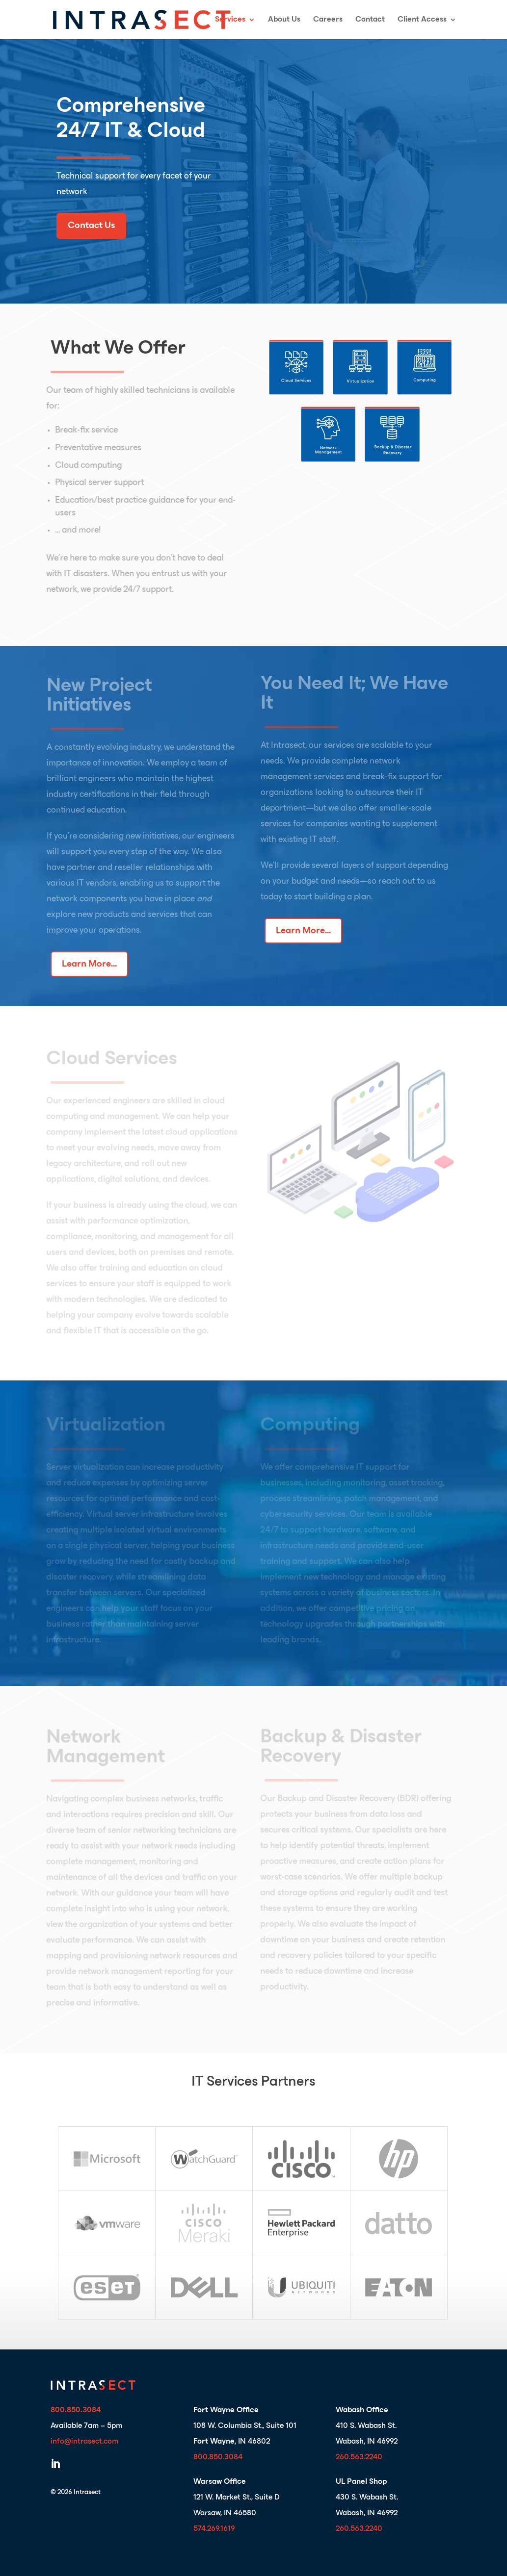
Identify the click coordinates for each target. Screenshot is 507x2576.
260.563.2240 (359, 2457)
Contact (370, 19)
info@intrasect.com (84, 2441)
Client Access (422, 19)
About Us (284, 19)
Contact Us (91, 226)
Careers (328, 19)
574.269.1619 (214, 2528)
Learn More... (89, 964)
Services (230, 19)
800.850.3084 (217, 2457)
